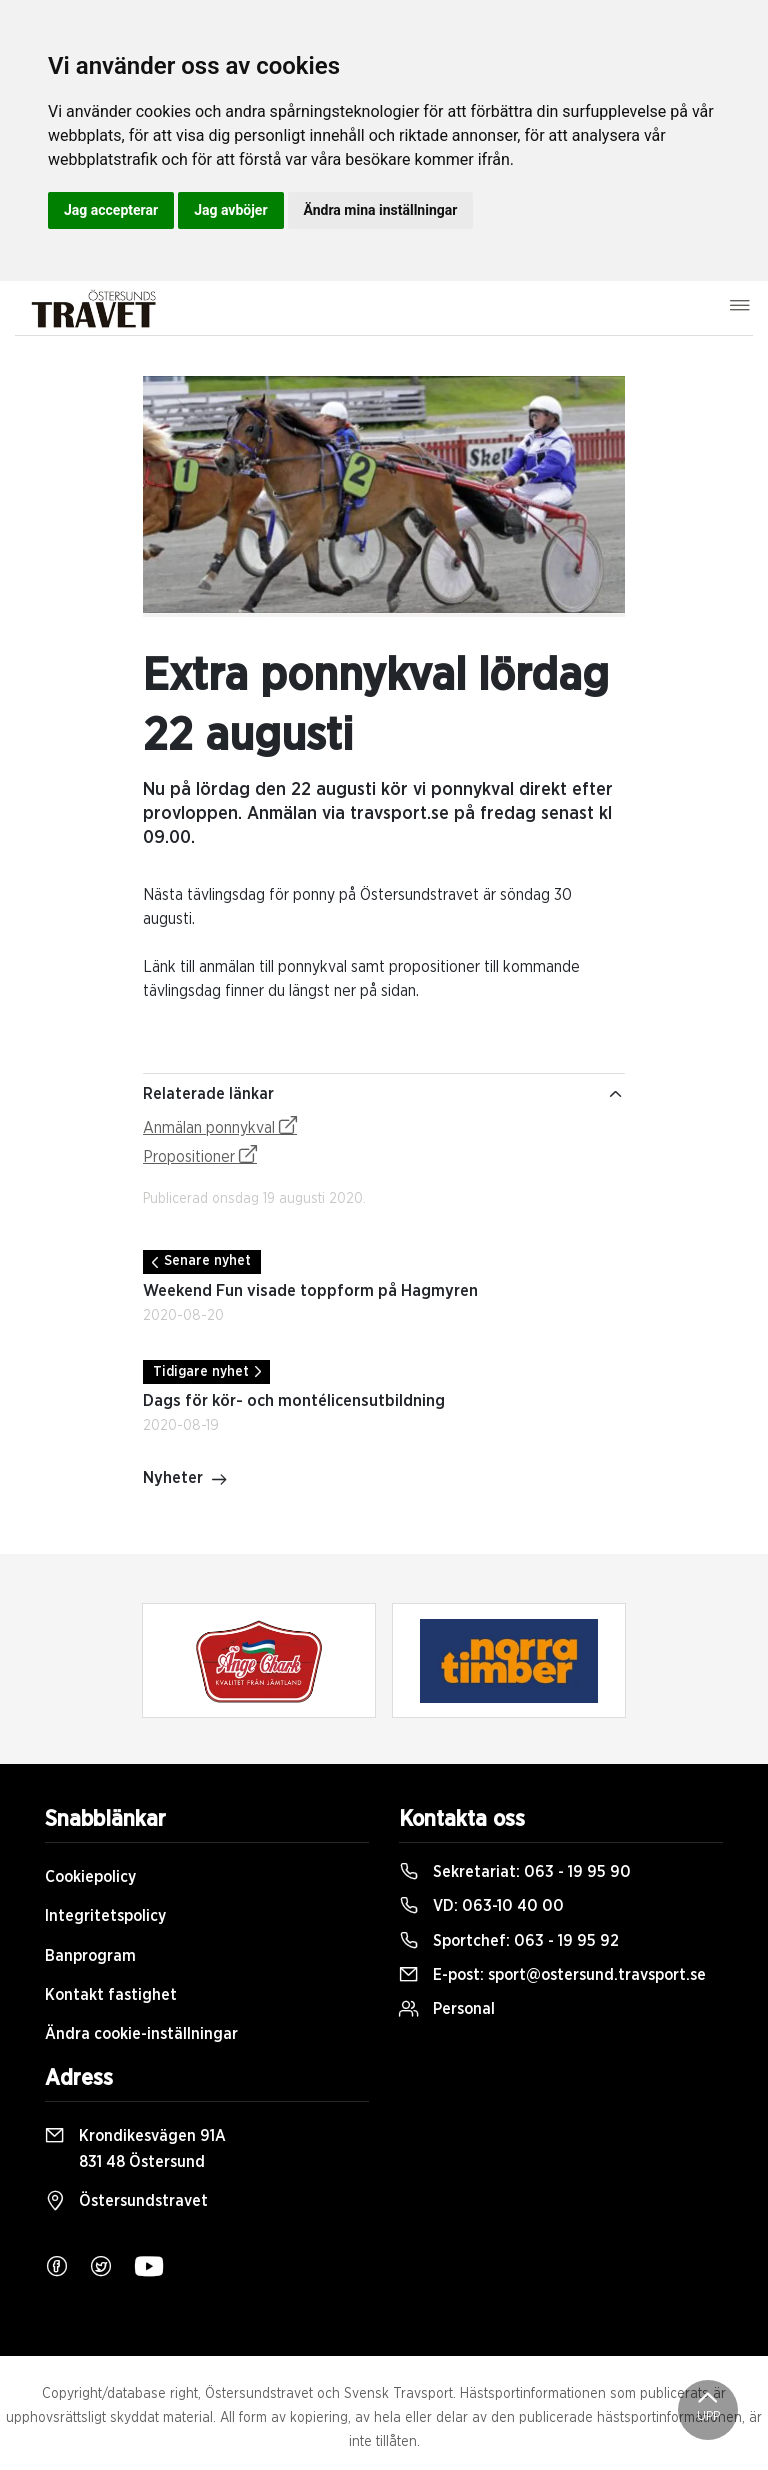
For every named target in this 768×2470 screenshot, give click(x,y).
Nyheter (185, 1480)
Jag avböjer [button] (230, 210)
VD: (481, 1906)
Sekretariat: (515, 1872)
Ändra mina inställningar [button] (381, 210)
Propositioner (200, 1155)
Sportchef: (509, 1941)
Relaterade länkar (384, 1094)
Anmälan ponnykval (220, 1126)
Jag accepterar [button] (111, 210)
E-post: (552, 1975)
